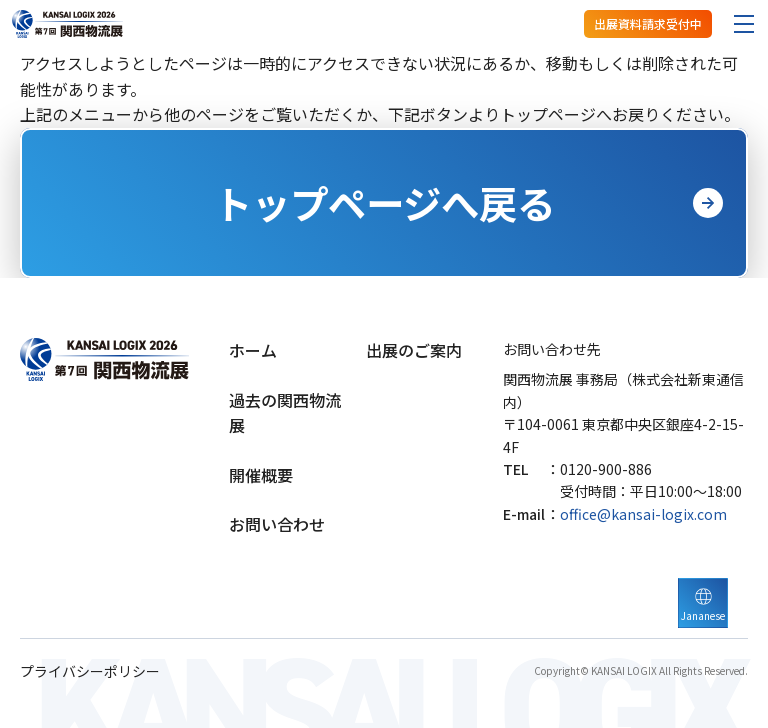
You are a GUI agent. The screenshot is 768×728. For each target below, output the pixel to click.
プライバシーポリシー (90, 671)
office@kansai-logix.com (643, 514)
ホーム (253, 350)
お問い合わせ (277, 524)
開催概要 (261, 475)
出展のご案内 (414, 350)
